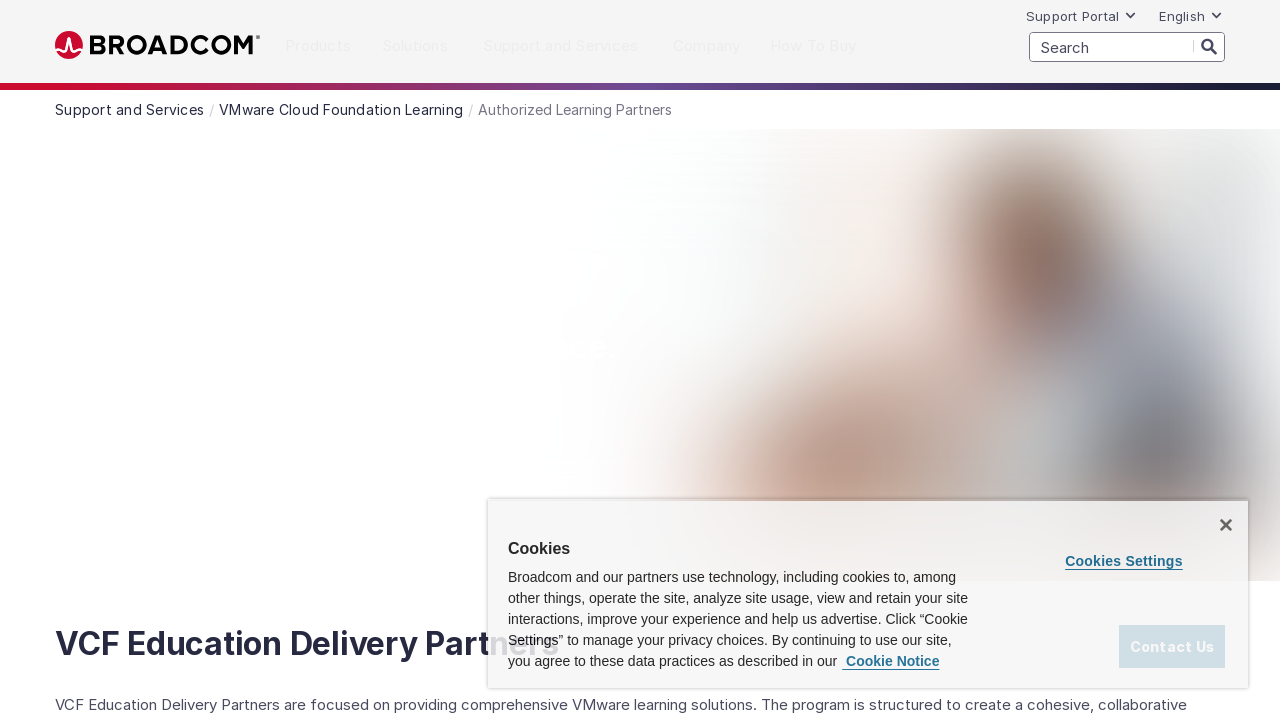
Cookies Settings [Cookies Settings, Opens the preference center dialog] (1127, 540)
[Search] (1209, 46)
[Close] (1226, 504)
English (1191, 16)
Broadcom (157, 45)
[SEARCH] (1127, 47)
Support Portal (1082, 16)
